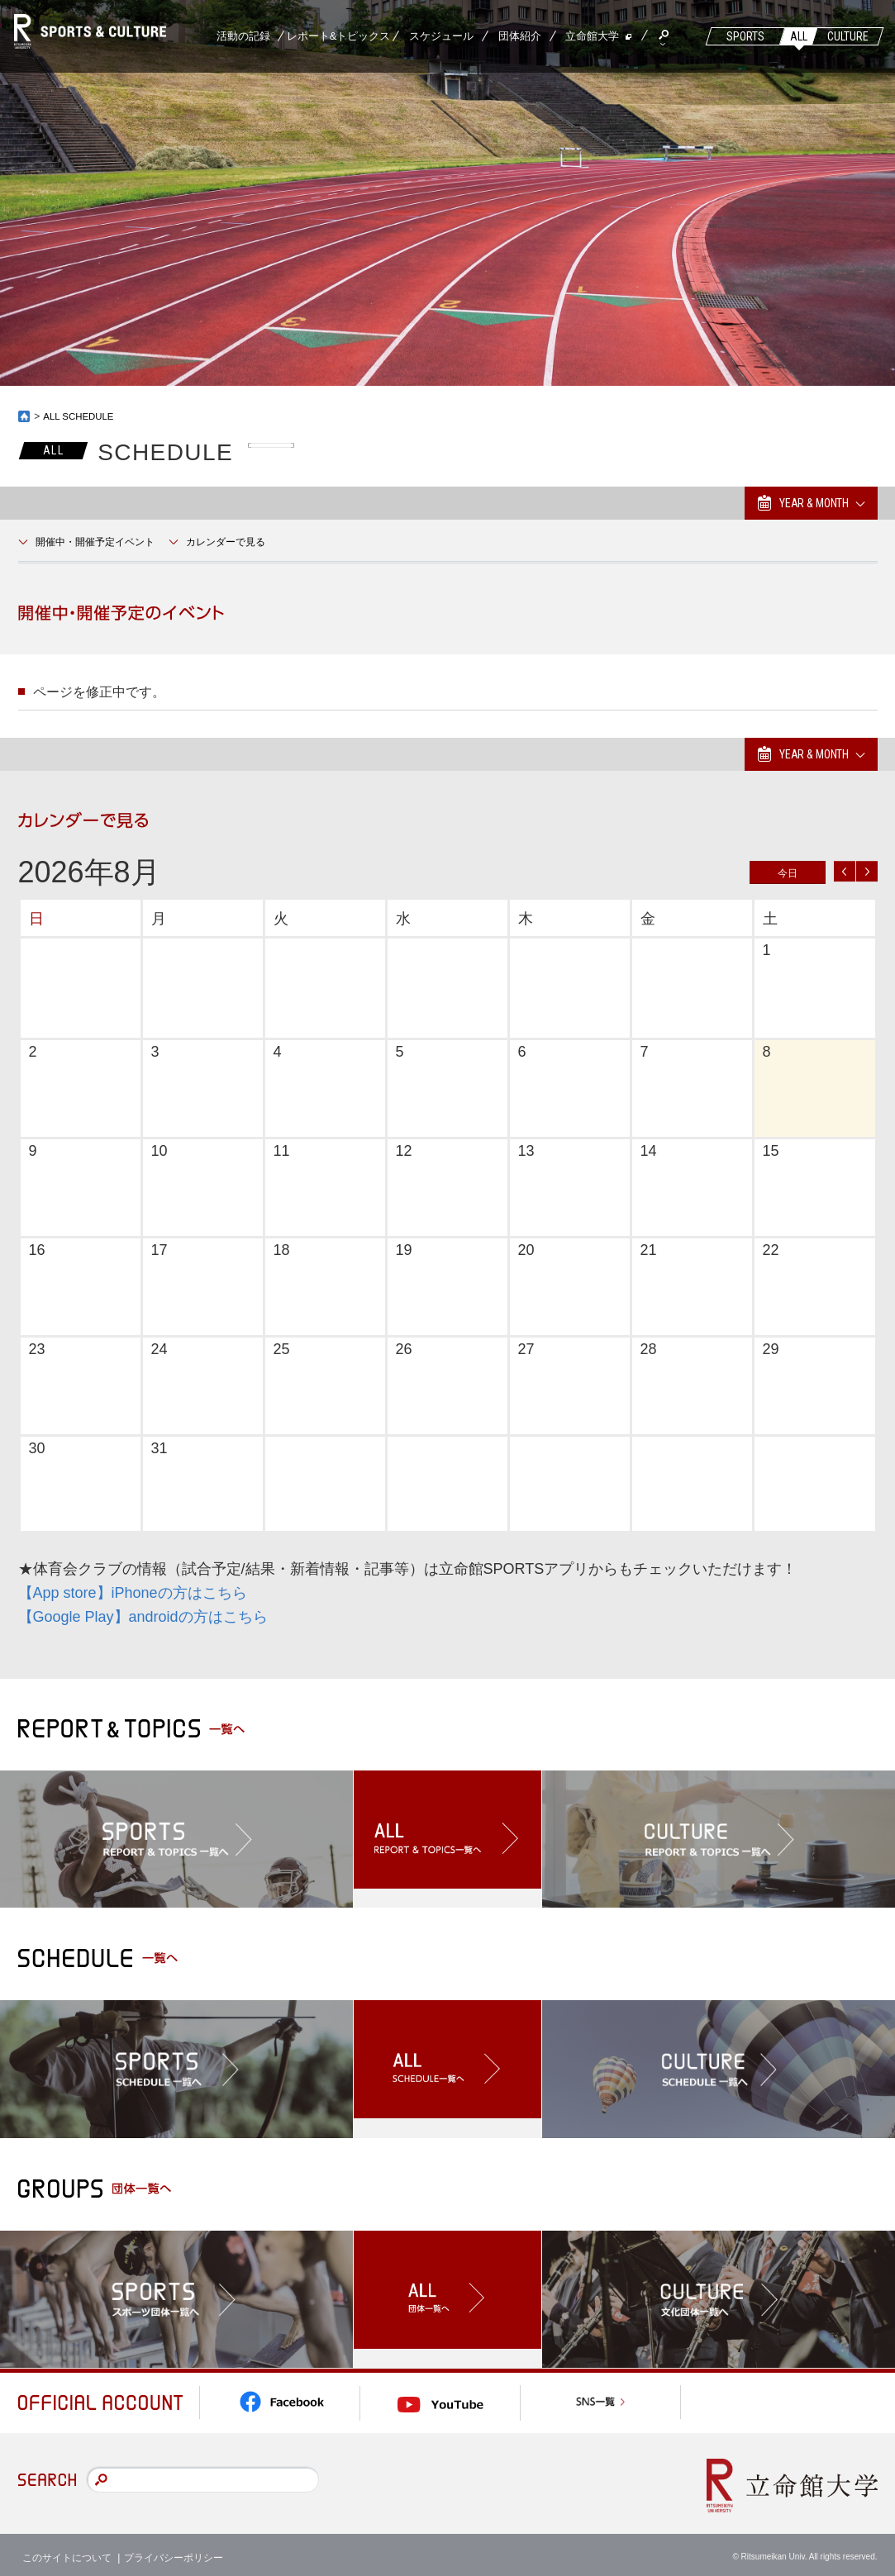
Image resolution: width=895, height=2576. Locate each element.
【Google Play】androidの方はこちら (143, 1617)
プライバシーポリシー (173, 2551)
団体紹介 (519, 36)
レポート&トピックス (339, 36)
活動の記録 (243, 36)
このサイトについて (67, 2551)
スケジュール (441, 36)
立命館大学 (592, 36)
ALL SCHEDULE (80, 416)
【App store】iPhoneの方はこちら (132, 1593)
